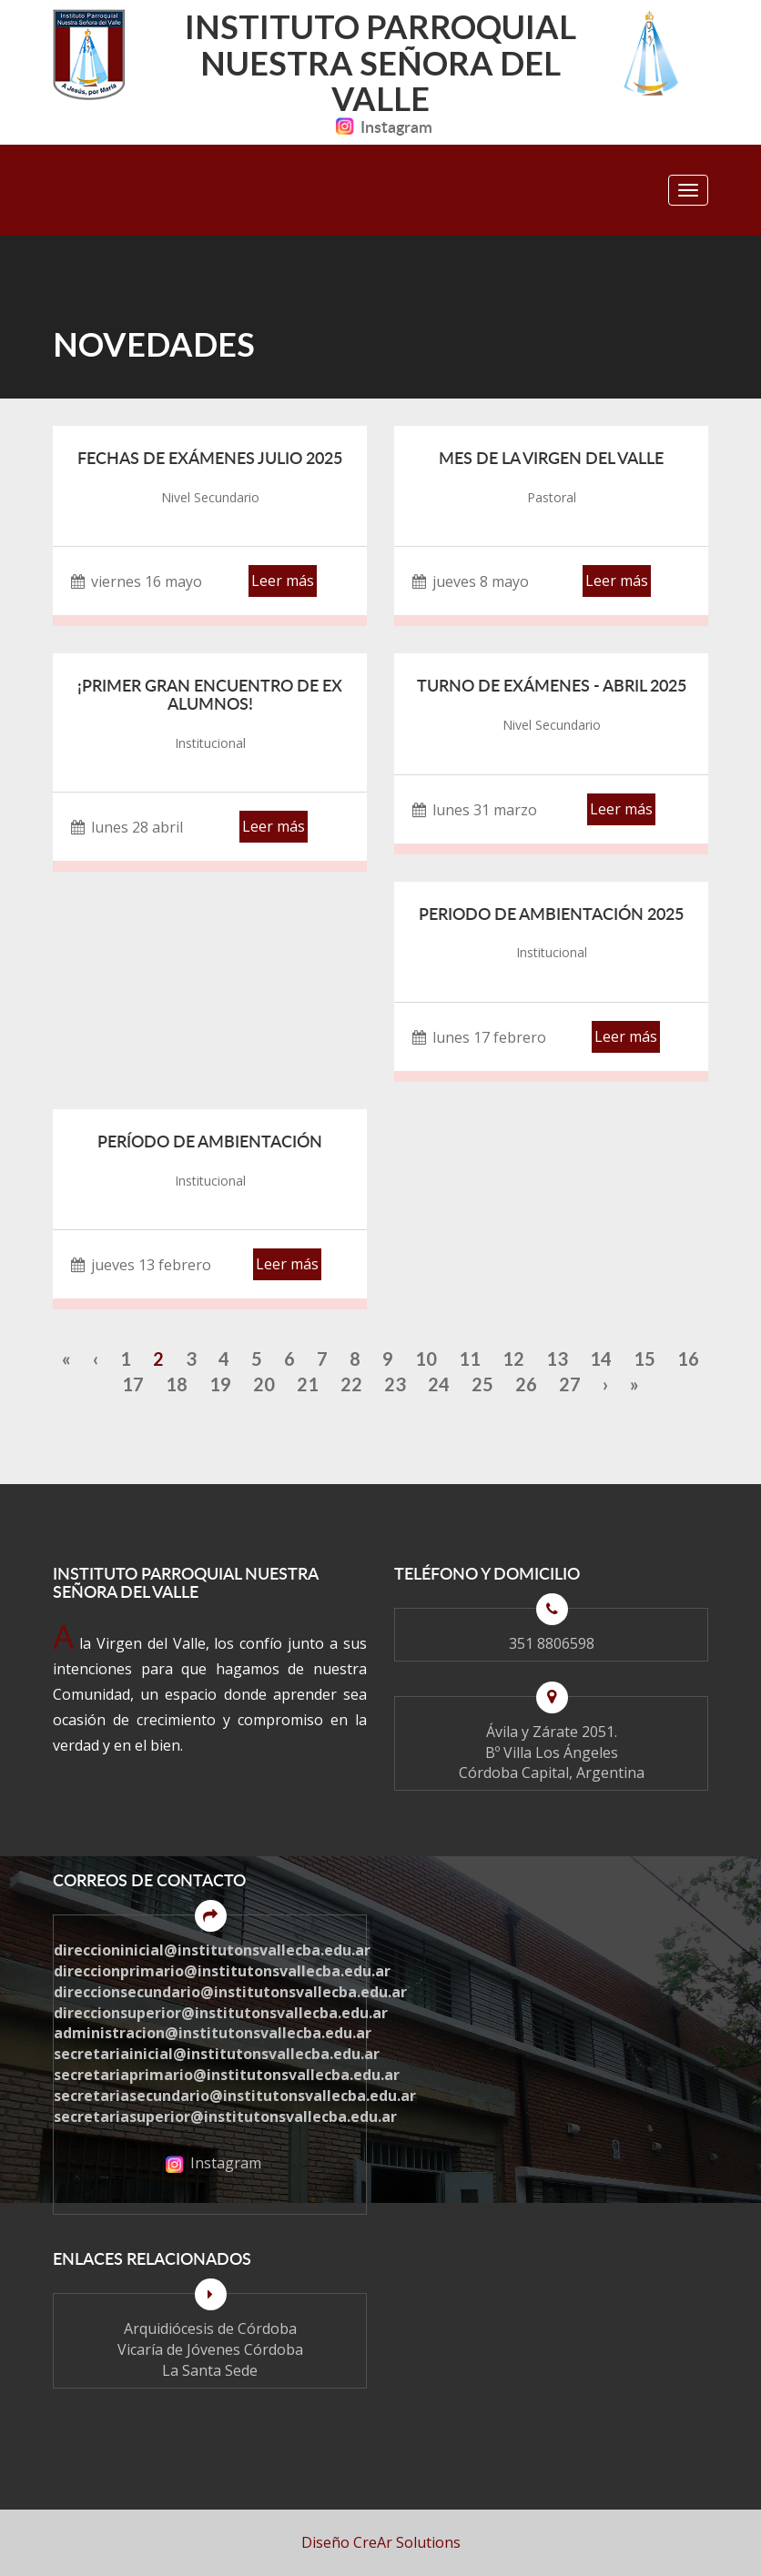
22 (351, 1384)
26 (526, 1384)
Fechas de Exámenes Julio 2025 (209, 458)
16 (688, 1358)
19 (220, 1384)
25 (482, 1384)
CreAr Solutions (407, 2542)
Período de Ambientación (209, 1141)
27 (570, 1384)
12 (513, 1358)
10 (426, 1358)
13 (557, 1358)
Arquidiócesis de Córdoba (210, 2328)
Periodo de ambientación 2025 (551, 913)
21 (308, 1384)
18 (177, 1384)
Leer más (282, 581)
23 (395, 1384)
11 (470, 1358)
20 (264, 1384)
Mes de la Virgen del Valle (551, 458)
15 (644, 1358)
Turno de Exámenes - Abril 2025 (551, 685)
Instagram (380, 126)
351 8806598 (551, 1643)
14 (601, 1358)
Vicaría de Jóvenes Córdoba (210, 2349)
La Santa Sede (210, 2370)
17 (133, 1384)
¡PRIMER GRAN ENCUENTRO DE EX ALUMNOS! (209, 694)
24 (439, 1384)
